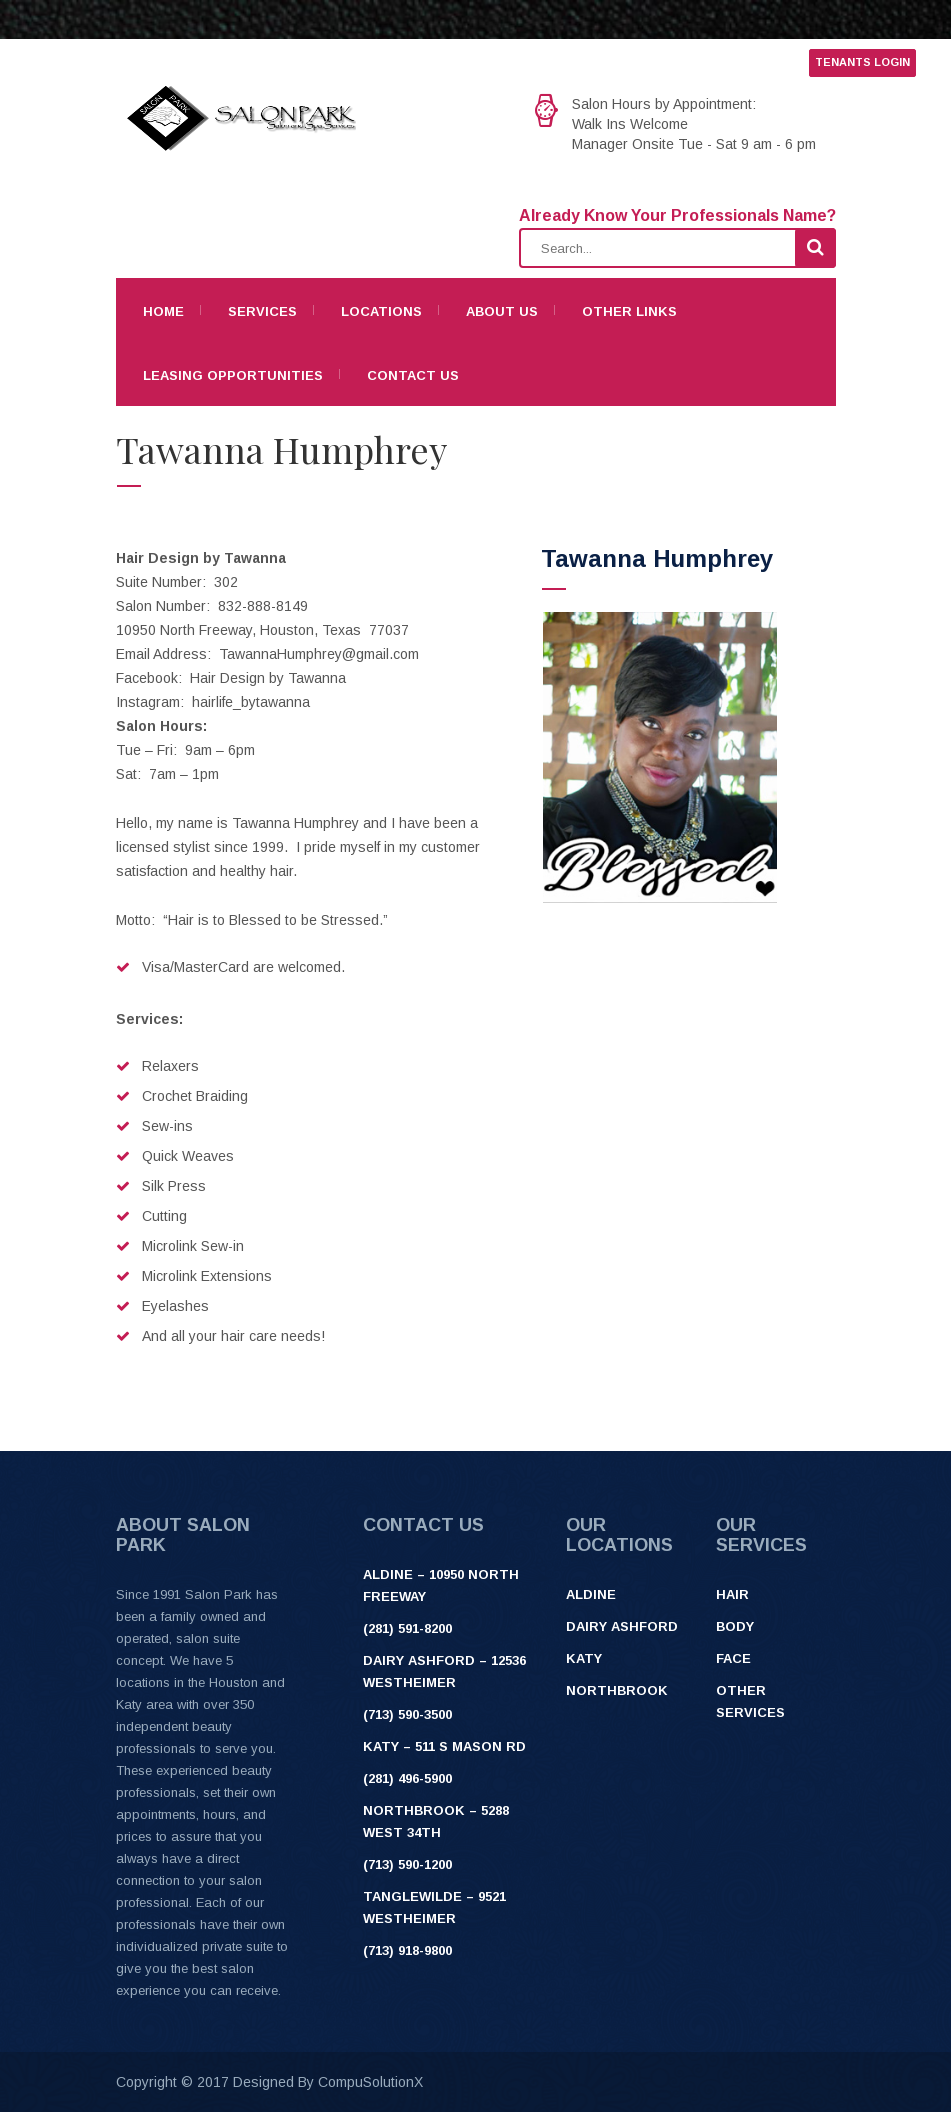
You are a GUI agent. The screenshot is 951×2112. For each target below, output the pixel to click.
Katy (584, 1658)
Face (733, 1658)
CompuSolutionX (370, 2082)
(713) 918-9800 (407, 1950)
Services (262, 311)
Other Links (629, 311)
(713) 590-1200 (407, 1864)
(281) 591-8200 (407, 1628)
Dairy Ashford (622, 1626)
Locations (381, 311)
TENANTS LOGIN (862, 62)
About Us (502, 311)
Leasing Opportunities (233, 375)
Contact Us (413, 375)
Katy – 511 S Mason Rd (444, 1746)
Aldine (591, 1594)
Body (735, 1626)
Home (163, 311)
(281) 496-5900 (407, 1778)
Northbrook (617, 1690)
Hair (732, 1594)
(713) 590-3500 (407, 1714)
